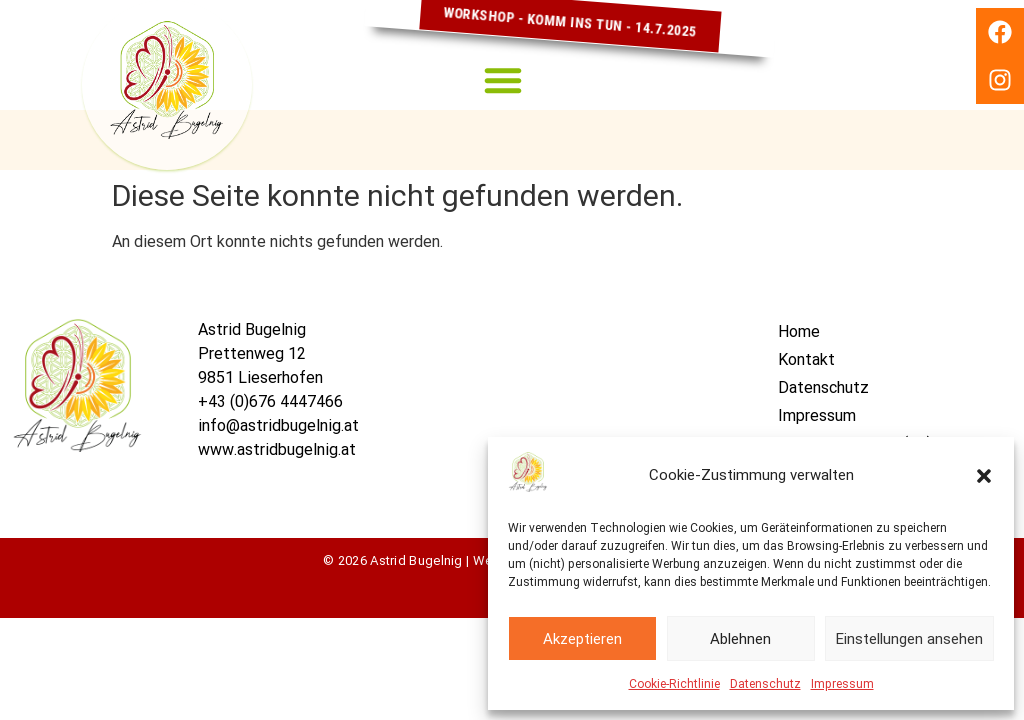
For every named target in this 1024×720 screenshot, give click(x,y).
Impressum (842, 684)
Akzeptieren (582, 639)
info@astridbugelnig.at (278, 425)
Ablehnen (740, 639)
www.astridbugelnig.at (277, 449)
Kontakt (806, 359)
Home (799, 331)
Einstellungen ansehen (909, 639)
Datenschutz (765, 684)
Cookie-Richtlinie (674, 684)
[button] (984, 476)
